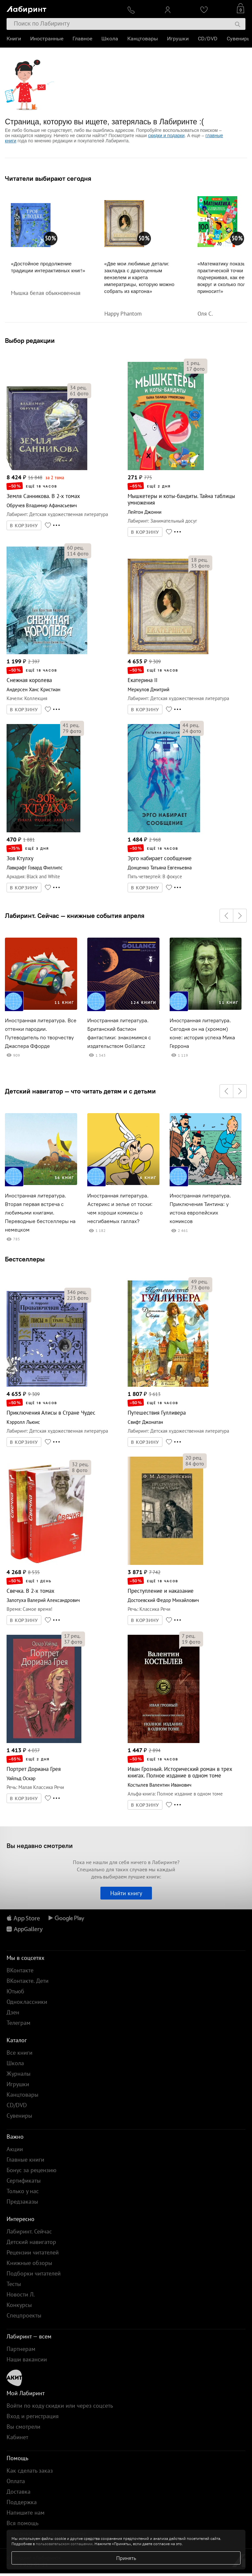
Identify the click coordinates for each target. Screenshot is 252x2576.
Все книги (19, 2052)
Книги (14, 38)
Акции (15, 2149)
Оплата (16, 2481)
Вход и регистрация (33, 2416)
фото (79, 393)
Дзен (13, 2012)
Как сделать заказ (30, 2470)
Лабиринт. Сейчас (29, 2231)
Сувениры (239, 38)
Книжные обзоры (29, 2263)
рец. (78, 387)
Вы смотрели (23, 2426)
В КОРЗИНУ (24, 526)
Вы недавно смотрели (40, 1845)
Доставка (19, 2491)
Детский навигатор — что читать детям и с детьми (80, 1091)
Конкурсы (19, 2305)
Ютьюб (15, 1991)
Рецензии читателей (33, 2252)
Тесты (14, 2284)
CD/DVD (208, 38)
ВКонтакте (20, 1970)
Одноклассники (27, 2001)
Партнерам (21, 2349)
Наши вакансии (27, 2359)
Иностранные (46, 38)
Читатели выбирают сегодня (48, 178)
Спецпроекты (24, 2315)
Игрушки (178, 38)
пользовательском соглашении (64, 2543)
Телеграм (19, 2022)
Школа (109, 38)
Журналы (19, 2073)
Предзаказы (22, 2201)
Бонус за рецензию (31, 2170)
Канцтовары (142, 38)
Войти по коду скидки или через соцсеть (60, 2405)
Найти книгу (126, 1893)
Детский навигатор (31, 2242)
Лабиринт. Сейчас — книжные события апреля (74, 916)
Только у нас (23, 2191)
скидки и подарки (166, 135)
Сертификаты (24, 2180)
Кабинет (17, 2437)
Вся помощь (22, 2523)
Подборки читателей (34, 2273)
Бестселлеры (25, 1259)
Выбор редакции (30, 340)
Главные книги (25, 2159)
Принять (126, 2558)
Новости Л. (21, 2294)
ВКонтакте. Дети (28, 1980)
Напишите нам (26, 2512)
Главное (82, 38)
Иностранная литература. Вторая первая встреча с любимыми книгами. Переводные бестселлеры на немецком (40, 1213)
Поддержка (22, 2502)
